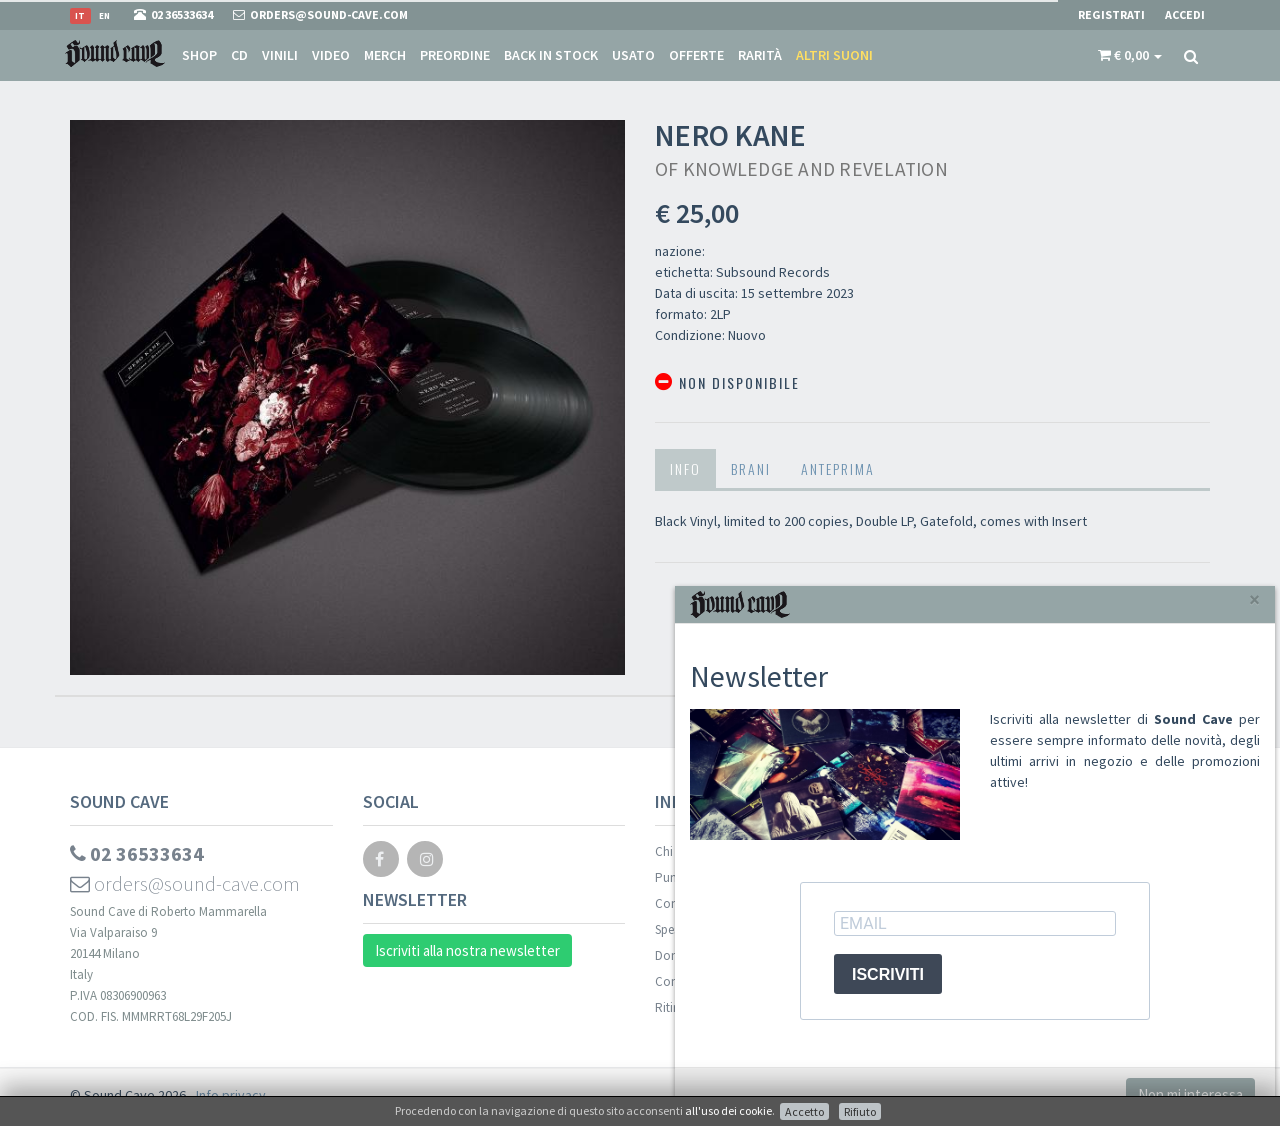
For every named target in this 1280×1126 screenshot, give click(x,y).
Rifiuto (860, 1111)
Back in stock (551, 55)
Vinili (280, 55)
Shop (199, 55)
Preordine (455, 55)
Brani (751, 468)
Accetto (804, 1111)
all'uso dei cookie (728, 1110)
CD (239, 55)
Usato (633, 55)
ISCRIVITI (888, 974)
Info (685, 468)
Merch (385, 55)
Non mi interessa (1190, 1094)
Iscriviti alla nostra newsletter (467, 950)
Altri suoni (834, 55)
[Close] (1254, 599)
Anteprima (838, 468)
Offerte (696, 55)
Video (331, 55)
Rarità (760, 55)
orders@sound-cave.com (185, 883)
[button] (1130, 55)
